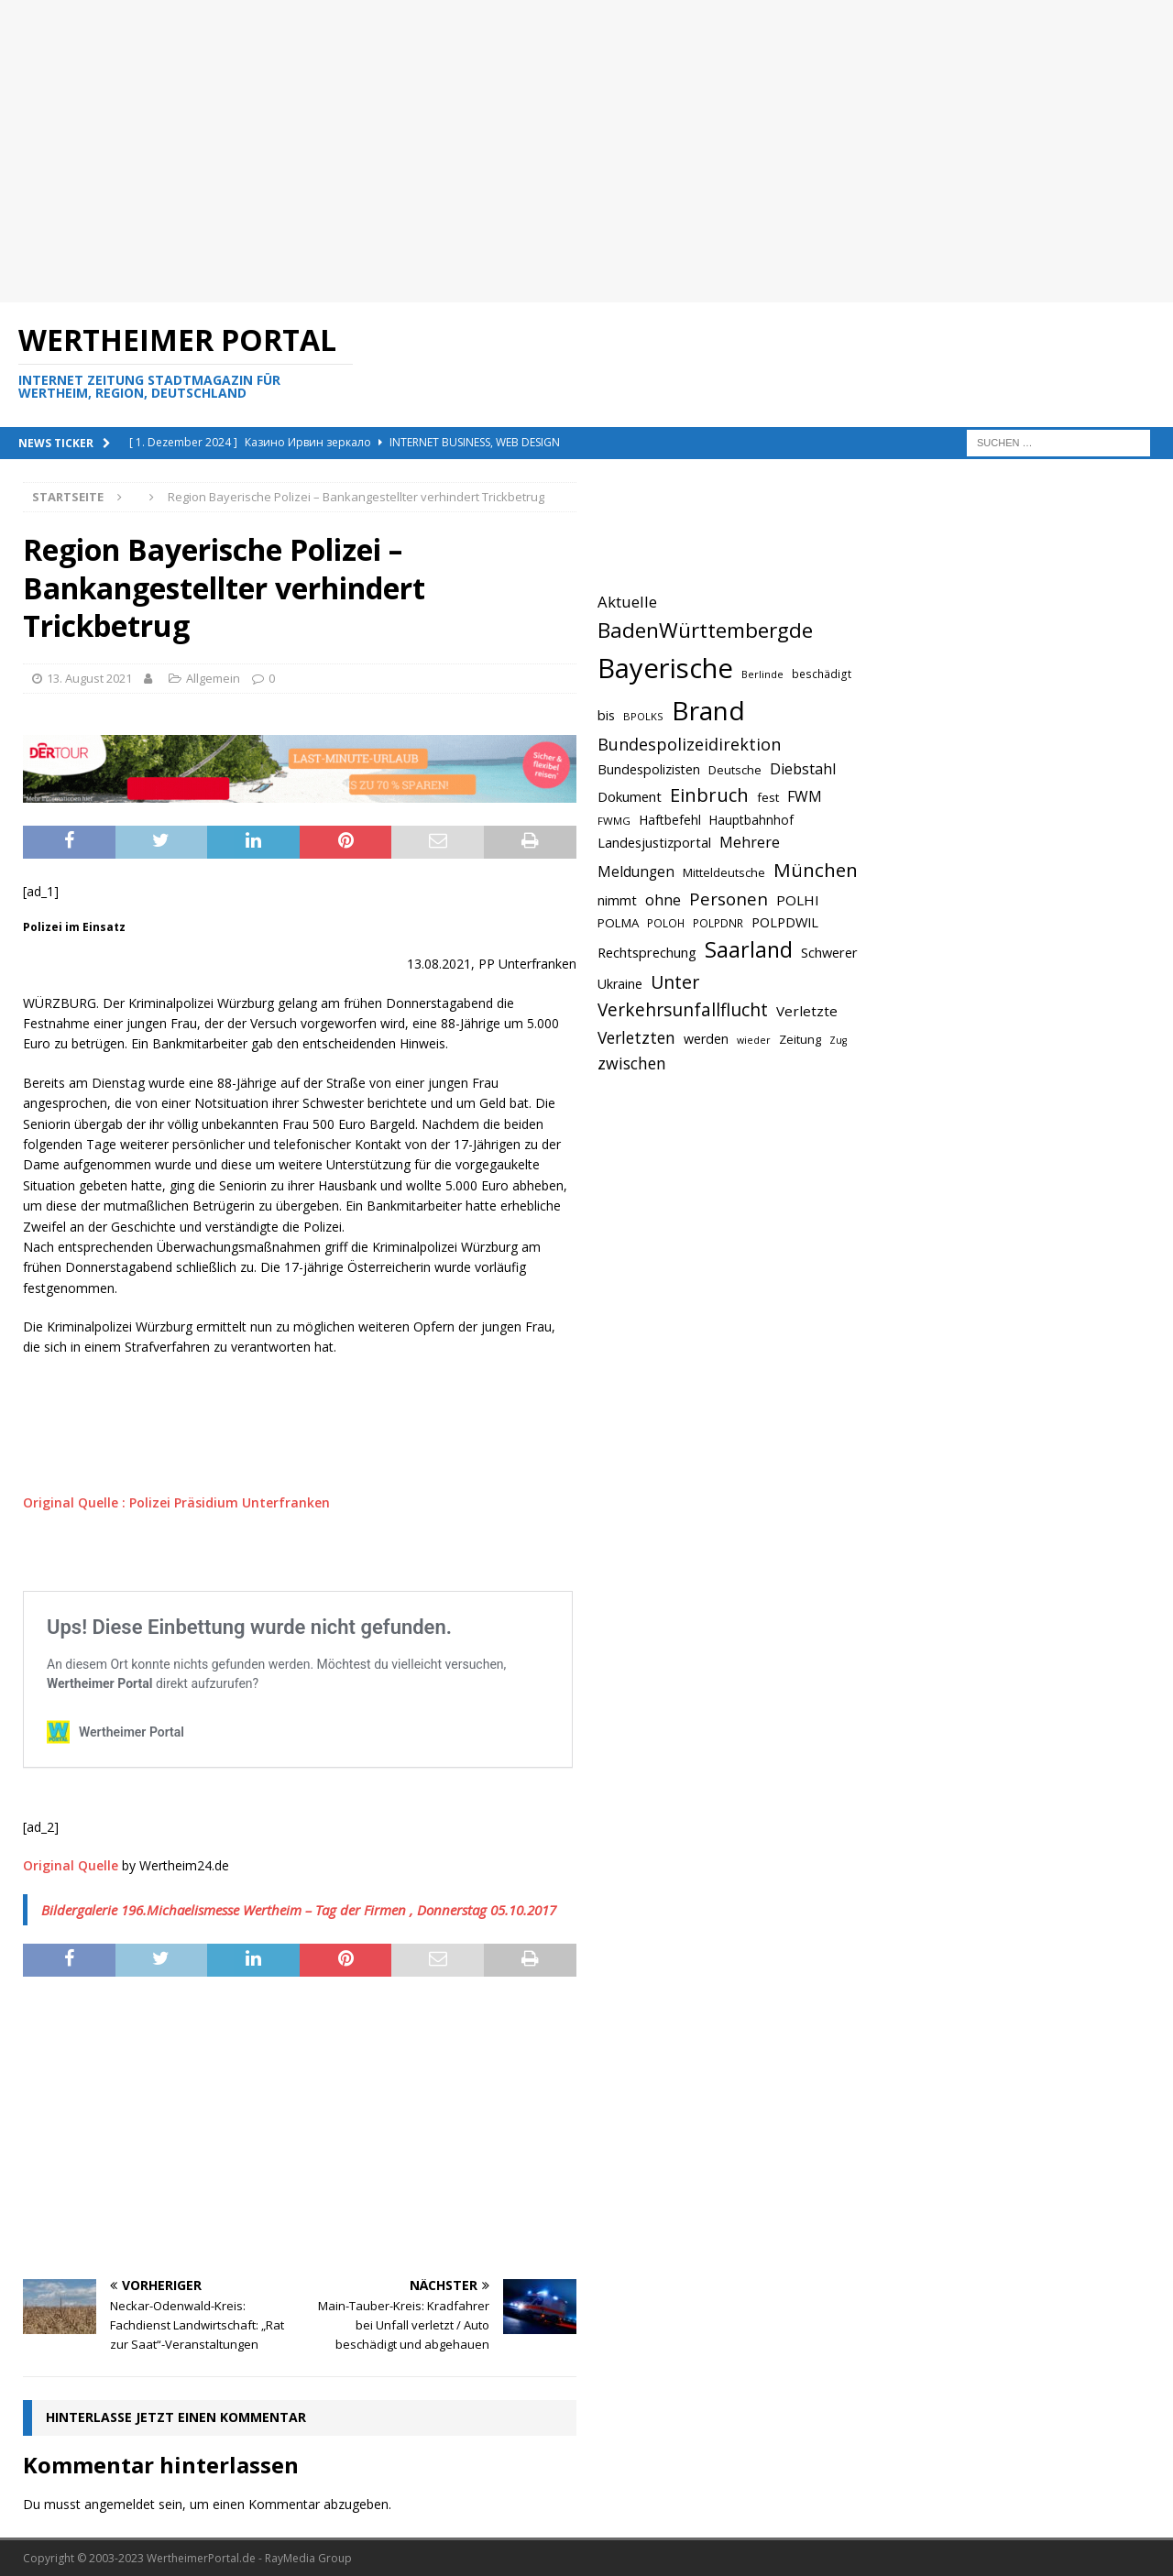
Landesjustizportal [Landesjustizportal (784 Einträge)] (654, 842)
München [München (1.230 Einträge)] (815, 869)
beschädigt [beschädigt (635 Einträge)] (821, 673)
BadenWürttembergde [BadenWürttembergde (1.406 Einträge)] (705, 630)
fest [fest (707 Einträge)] (768, 797)
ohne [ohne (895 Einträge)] (663, 899)
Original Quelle (70, 1865)
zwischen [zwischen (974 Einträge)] (631, 1063)
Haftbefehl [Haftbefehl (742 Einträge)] (670, 819)
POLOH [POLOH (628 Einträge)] (666, 922)
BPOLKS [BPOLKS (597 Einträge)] (643, 716)
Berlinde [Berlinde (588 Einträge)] (762, 674)
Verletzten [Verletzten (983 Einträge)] (636, 1037)
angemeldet (119, 2504)
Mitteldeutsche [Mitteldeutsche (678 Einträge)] (724, 872)
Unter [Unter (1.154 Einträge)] (675, 982)
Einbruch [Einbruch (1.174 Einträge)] (709, 795)
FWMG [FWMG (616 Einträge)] (613, 821)
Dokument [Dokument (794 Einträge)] (629, 796)
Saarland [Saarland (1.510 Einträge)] (749, 949)
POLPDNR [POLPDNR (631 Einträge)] (718, 922)
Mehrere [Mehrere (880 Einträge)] (749, 842)
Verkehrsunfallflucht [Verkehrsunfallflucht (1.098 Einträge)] (682, 1010)
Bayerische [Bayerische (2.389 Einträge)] (665, 668)
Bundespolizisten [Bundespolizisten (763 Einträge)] (648, 769)
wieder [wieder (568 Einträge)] (754, 1040)
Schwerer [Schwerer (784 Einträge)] (829, 952)
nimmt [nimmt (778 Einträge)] (617, 900)
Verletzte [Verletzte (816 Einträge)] (807, 1011)
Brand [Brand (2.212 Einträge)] (708, 710)
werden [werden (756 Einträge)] (706, 1038)
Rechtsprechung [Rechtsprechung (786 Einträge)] (646, 952)
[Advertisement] (550, 151)
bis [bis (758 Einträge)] (606, 715)
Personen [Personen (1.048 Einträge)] (728, 898)
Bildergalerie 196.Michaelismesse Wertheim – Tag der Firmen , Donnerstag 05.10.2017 (298, 1910)
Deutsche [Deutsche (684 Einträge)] (735, 770)
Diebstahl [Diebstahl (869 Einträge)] (803, 769)
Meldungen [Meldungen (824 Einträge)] (635, 871)
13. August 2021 (89, 678)
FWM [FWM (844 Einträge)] (804, 796)
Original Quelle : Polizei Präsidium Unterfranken (176, 1502)
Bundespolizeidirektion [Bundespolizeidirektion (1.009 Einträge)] (689, 744)
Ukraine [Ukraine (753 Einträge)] (619, 983)
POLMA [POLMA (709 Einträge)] (618, 923)
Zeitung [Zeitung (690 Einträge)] (800, 1039)
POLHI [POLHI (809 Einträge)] (797, 900)
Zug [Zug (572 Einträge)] (838, 1040)
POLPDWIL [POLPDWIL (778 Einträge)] (784, 922)
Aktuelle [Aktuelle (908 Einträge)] (627, 601)
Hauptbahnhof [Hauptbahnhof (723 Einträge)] (751, 819)
